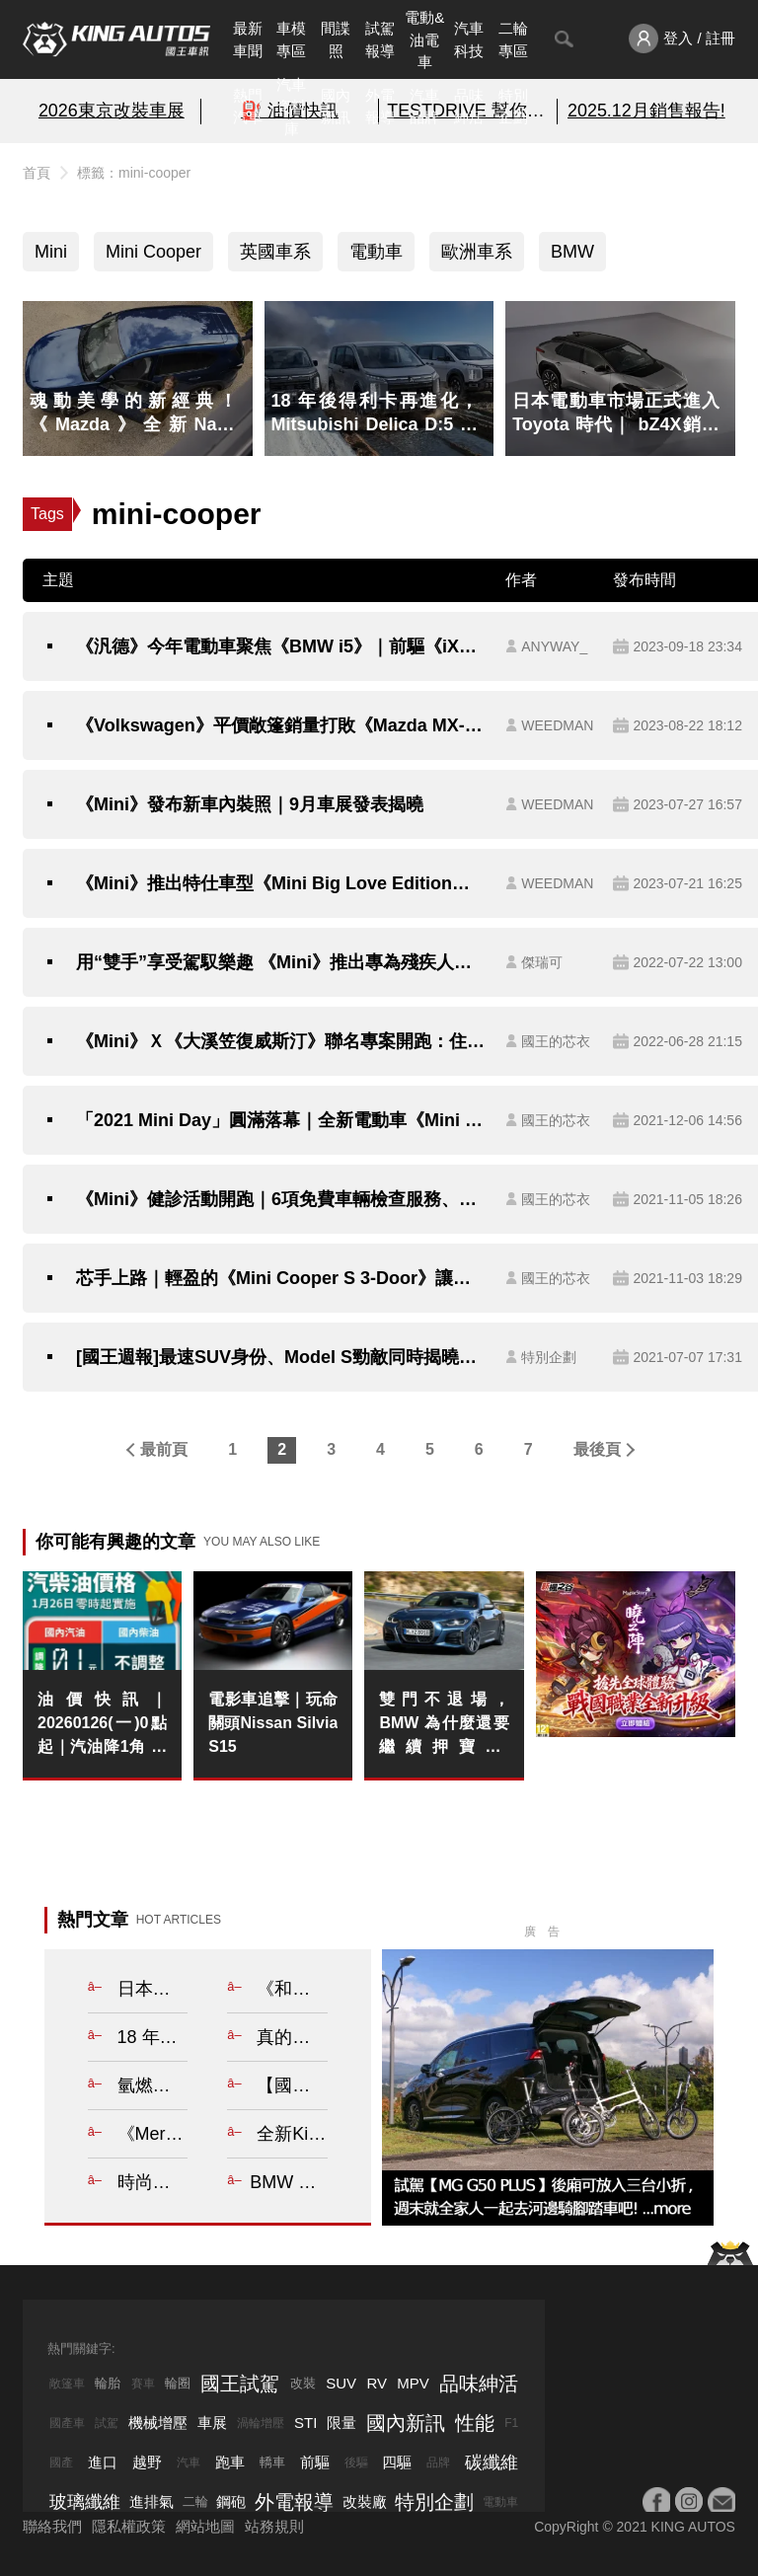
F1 (511, 2423)
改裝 (303, 2383)
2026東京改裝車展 (111, 110)
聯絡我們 (52, 2526)
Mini (51, 252)
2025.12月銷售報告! (646, 110)
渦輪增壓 (260, 2423)
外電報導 (380, 106)
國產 (61, 2462)
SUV (341, 2383)
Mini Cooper (153, 252)
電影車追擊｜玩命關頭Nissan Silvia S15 (273, 1723)
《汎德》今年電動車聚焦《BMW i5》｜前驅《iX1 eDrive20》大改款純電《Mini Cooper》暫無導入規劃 (281, 646)
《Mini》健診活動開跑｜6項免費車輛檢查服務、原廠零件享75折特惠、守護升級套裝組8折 (281, 1199)
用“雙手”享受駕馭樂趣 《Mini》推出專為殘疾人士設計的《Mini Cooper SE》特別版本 (281, 962)
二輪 (195, 2501)
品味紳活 (469, 106)
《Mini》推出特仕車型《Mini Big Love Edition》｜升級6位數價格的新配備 (281, 883)
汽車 (188, 2462)
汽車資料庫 (291, 106)
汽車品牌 (424, 106)
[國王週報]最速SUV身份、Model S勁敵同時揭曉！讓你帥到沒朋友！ (281, 1357)
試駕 (106, 2423)
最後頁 (597, 1449)
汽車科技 (469, 39)
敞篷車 (67, 2383)
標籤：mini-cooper (133, 173)
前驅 (315, 2462)
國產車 (67, 2423)
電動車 (376, 252)
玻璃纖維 (84, 2502)
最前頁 (164, 1449)
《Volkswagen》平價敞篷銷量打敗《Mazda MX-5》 (281, 725)
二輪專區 (513, 39)
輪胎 (107, 2383)
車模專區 (291, 39)
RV (376, 2383)
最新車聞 (248, 39)
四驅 (397, 2462)
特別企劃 (513, 106)
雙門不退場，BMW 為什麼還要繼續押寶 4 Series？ (443, 1725)
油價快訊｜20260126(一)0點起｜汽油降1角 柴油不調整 (102, 1725)
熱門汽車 (248, 106)
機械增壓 (158, 2422)
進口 (102, 2462)
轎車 (272, 2462)
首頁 (36, 173)
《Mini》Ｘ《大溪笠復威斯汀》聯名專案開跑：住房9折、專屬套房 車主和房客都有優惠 (281, 1041)
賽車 (143, 2383)
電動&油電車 (424, 39)
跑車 (230, 2462)
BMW (572, 252)
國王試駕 (239, 2383)
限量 (341, 2422)
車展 (212, 2422)
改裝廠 (364, 2501)
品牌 (438, 2462)
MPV (413, 2383)
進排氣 (151, 2501)
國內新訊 (335, 106)
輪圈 (177, 2383)
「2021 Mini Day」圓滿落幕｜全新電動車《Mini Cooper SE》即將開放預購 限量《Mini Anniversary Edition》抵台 (281, 1120)
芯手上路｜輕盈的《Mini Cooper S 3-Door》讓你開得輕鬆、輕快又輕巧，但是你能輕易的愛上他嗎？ (281, 1278)
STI (305, 2422)
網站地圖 (205, 2526)
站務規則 (274, 2526)
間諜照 (335, 39)
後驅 (356, 2462)
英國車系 (275, 252)
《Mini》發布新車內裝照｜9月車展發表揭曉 (249, 804)
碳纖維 (491, 2462)
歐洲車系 (476, 252)
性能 (474, 2423)
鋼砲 (231, 2501)
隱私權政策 (129, 2526)
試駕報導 (380, 39)
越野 (147, 2462)
